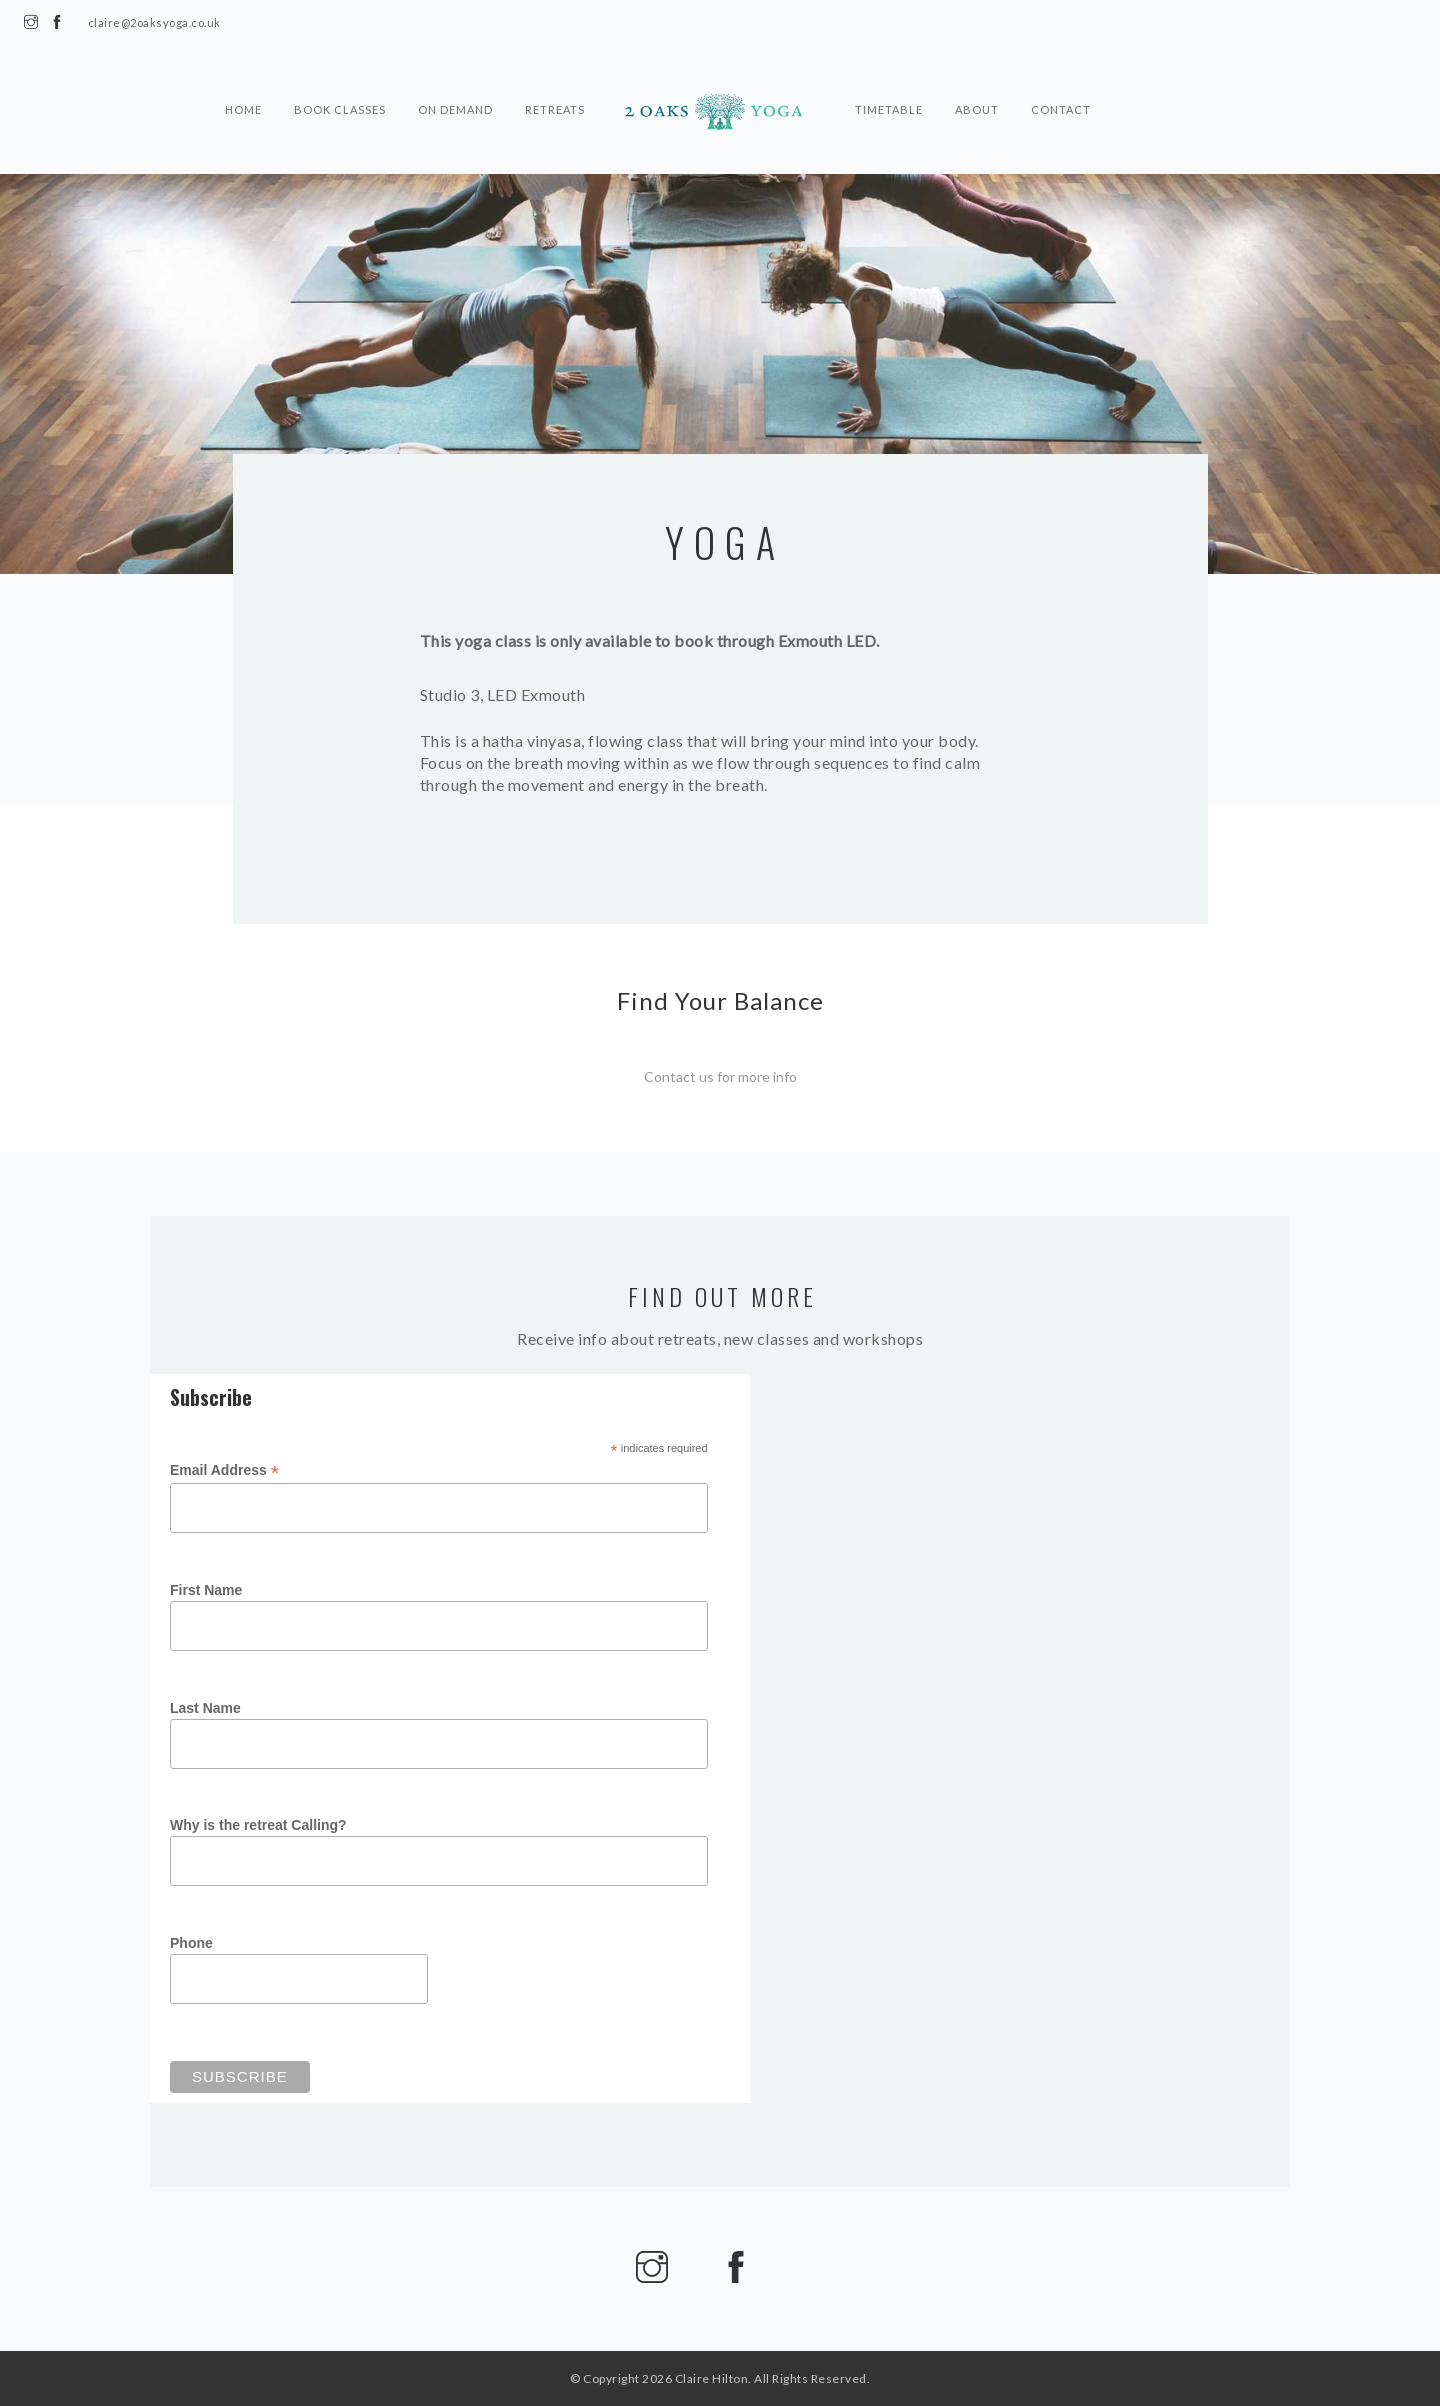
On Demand (455, 105)
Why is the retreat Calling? (258, 1829)
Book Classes (340, 105)
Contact (1061, 105)
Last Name (205, 1712)
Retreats (555, 105)
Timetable (889, 105)
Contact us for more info (720, 1076)
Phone (191, 1947)
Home (243, 105)
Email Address (224, 1474)
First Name (206, 1594)
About (977, 105)
